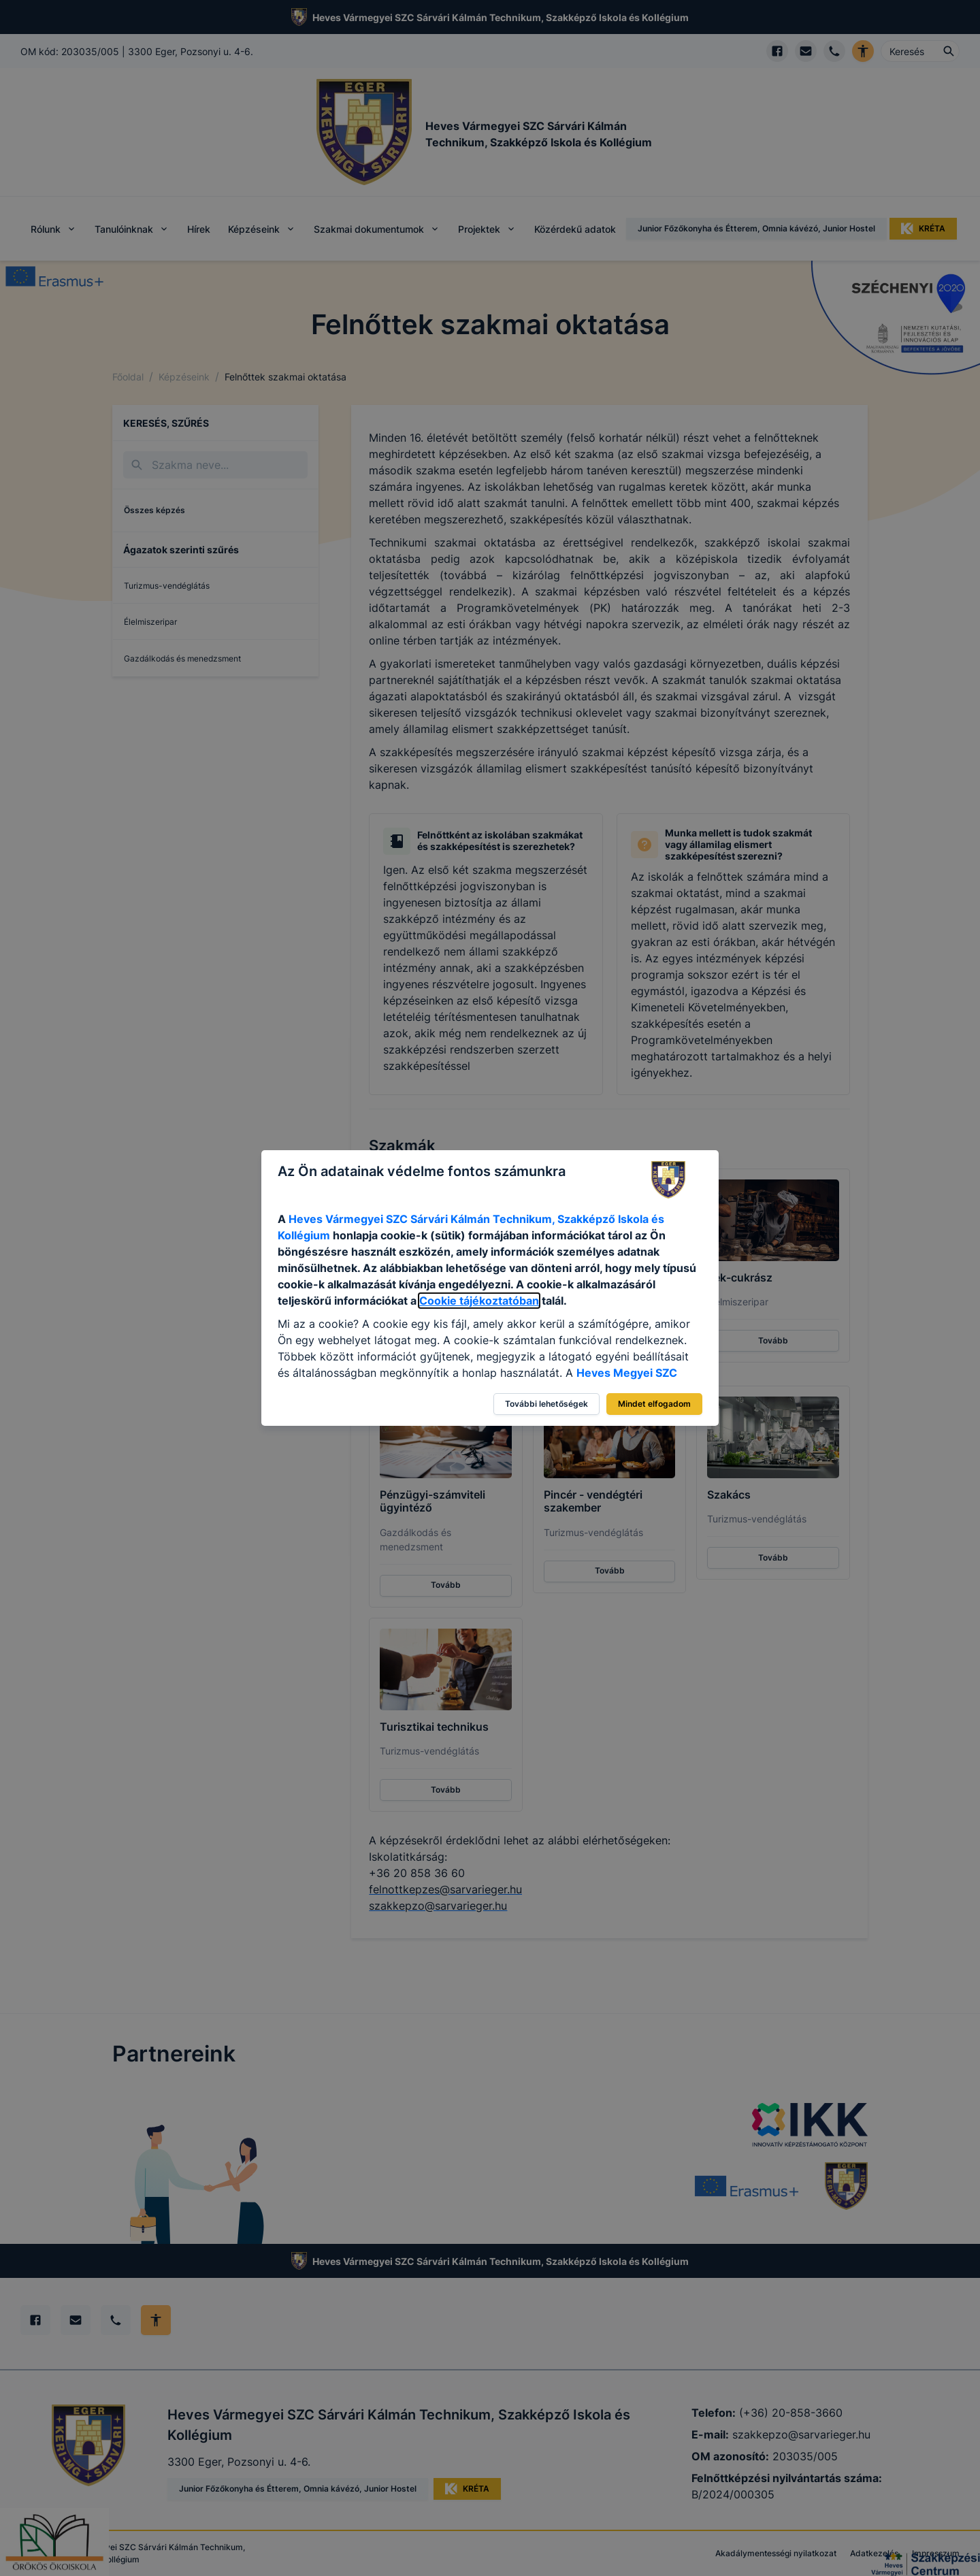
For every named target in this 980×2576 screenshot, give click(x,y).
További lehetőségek (546, 1404)
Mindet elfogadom (654, 1404)
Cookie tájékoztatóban (479, 1300)
